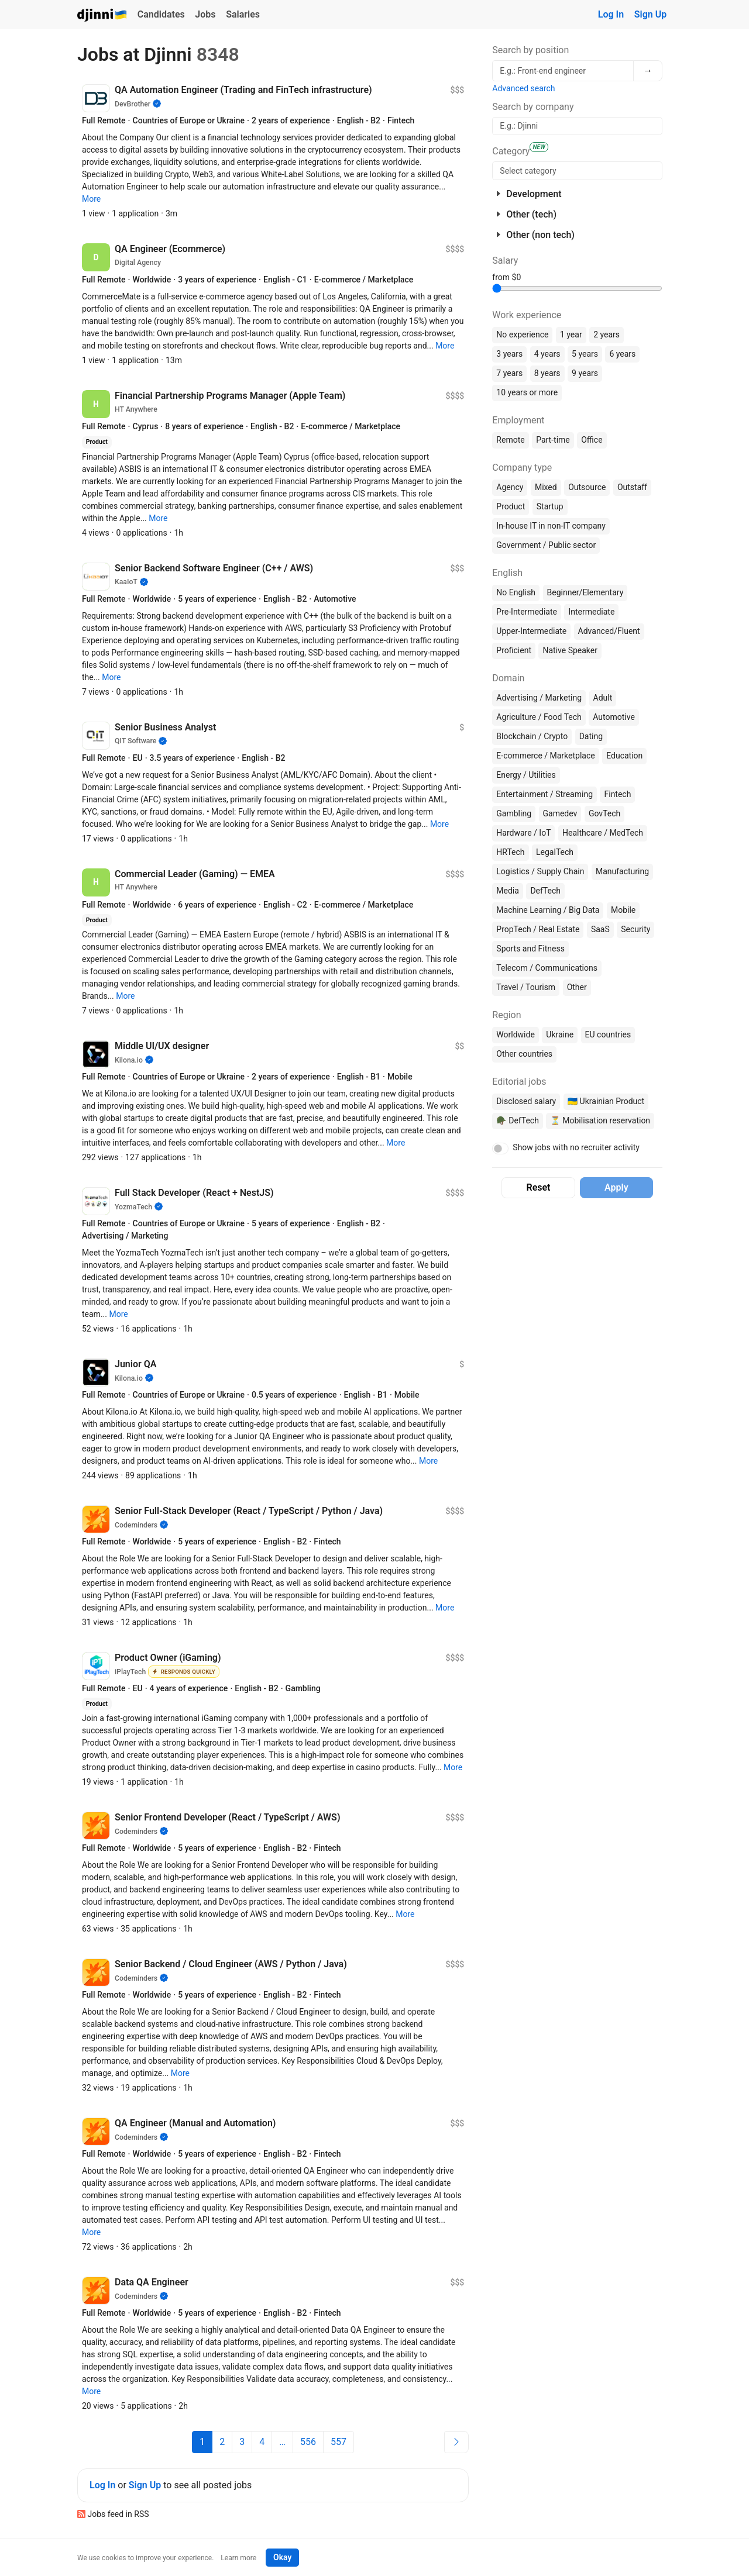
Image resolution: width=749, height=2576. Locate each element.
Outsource (587, 487)
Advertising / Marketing (539, 697)
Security (635, 929)
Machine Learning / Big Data (547, 910)
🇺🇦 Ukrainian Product (606, 1101)
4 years (547, 353)
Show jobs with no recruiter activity (576, 1147)
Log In (611, 14)
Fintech (617, 794)
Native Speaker (569, 650)
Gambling (513, 813)
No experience (522, 334)
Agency (509, 487)
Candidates (161, 14)
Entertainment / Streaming (544, 794)
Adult (603, 697)
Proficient (513, 650)
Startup (550, 506)
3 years (509, 353)
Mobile (623, 910)
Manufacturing (622, 871)
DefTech (545, 890)
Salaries (243, 14)
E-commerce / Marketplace (545, 755)
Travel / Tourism (525, 987)
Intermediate (591, 611)
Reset (539, 1187)
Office (591, 439)
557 (338, 2441)
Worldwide (515, 1034)
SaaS (600, 929)
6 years (622, 353)
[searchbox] (577, 170)
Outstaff (632, 487)
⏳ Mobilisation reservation (600, 1120)
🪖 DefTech (517, 1120)
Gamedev (560, 813)
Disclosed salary (526, 1101)
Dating (591, 736)
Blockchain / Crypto (532, 736)
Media (507, 890)
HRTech (510, 852)
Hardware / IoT (523, 832)
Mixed (546, 487)
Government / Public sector (546, 545)
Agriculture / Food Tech (538, 717)
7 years (509, 373)
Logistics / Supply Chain (540, 871)
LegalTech (554, 852)
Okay (282, 2557)
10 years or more (527, 392)
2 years (606, 334)
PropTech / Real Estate (537, 929)
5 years (585, 353)
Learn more (238, 2558)
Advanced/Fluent (609, 631)
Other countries (524, 1053)
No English (515, 592)
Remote (510, 439)
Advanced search (523, 88)
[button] (91, 199)
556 (308, 2441)
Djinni (102, 15)
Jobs (205, 14)
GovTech (604, 813)
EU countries (608, 1034)
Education (624, 755)
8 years (547, 373)
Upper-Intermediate (531, 631)
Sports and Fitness (530, 948)
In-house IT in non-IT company (551, 525)
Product (510, 506)
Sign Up (650, 14)
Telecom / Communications (546, 968)
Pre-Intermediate (526, 611)
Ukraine (559, 1034)
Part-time (553, 439)
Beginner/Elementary (585, 592)
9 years (585, 373)
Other (577, 987)
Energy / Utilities (525, 775)
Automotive (614, 717)
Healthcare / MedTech (602, 832)
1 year (571, 334)
